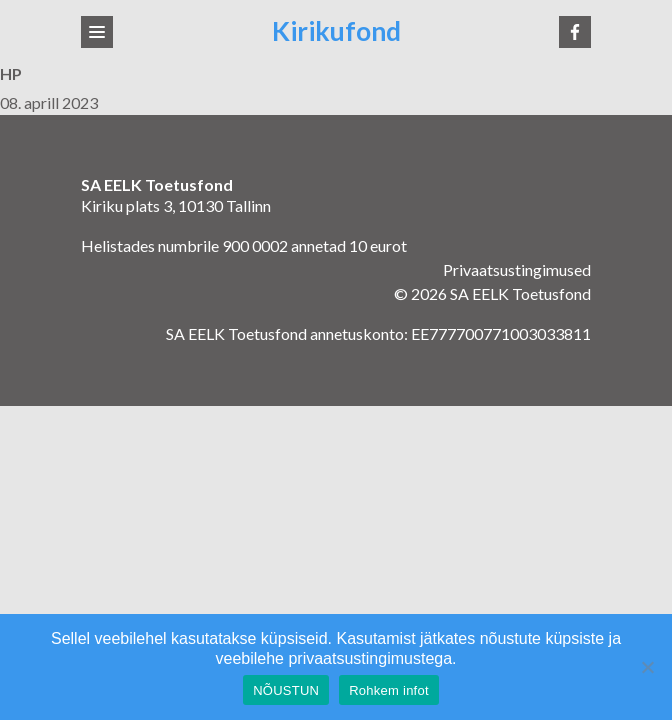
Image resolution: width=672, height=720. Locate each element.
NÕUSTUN (286, 690)
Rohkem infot (389, 690)
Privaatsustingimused (517, 269)
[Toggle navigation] (97, 32)
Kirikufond (336, 31)
